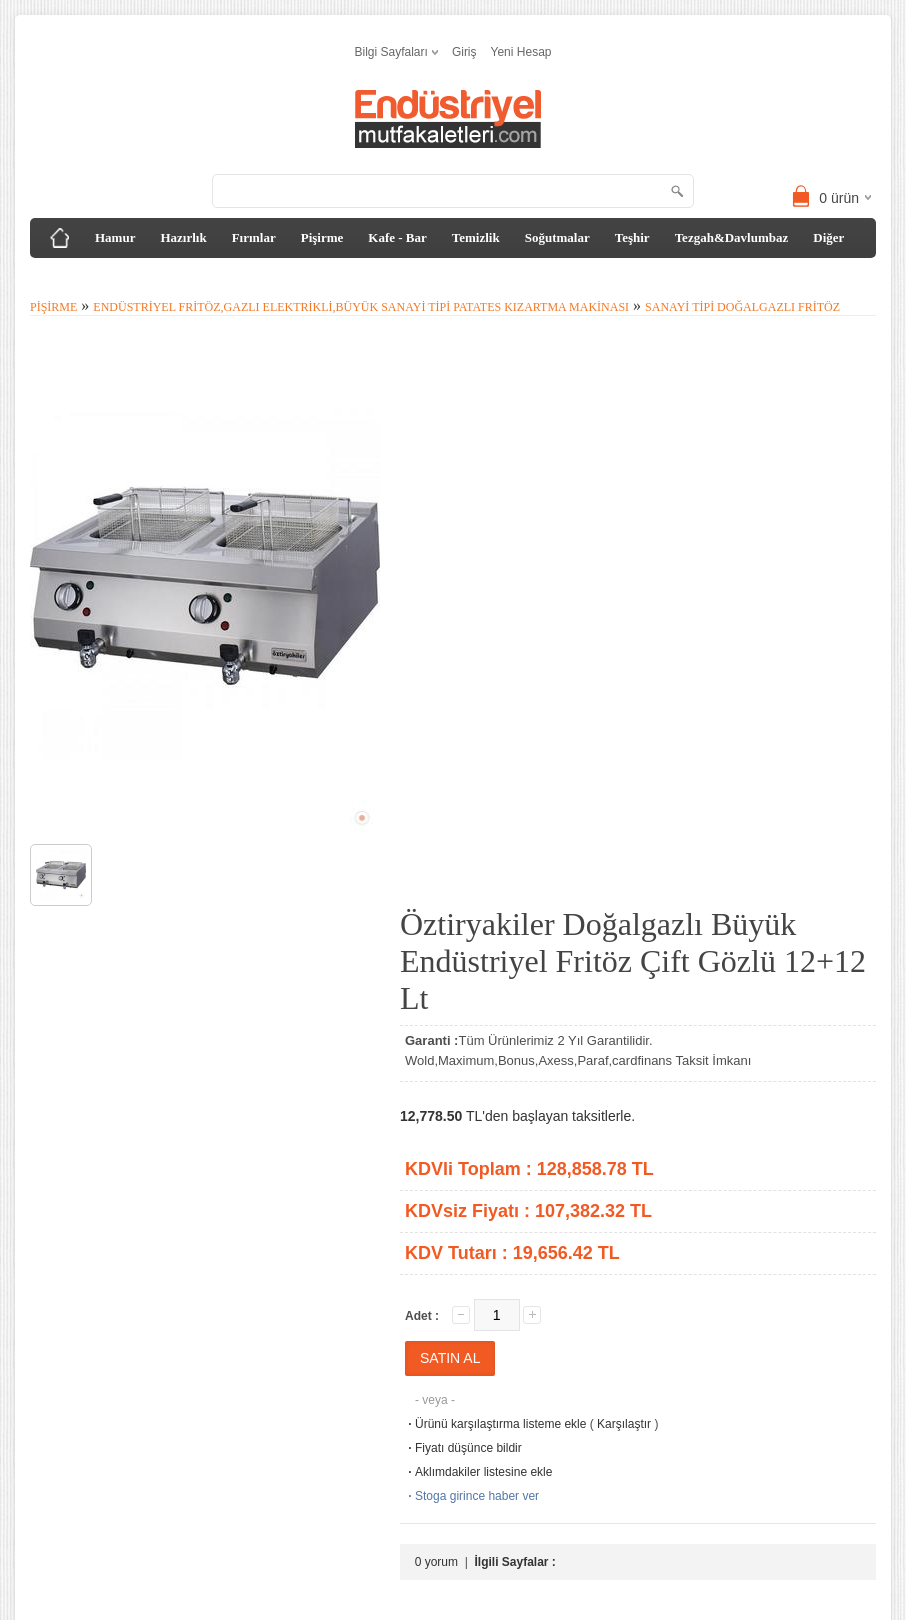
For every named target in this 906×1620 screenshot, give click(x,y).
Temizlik (476, 237)
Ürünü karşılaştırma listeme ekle (495, 1424)
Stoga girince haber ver (472, 1496)
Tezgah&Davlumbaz (732, 237)
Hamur (115, 237)
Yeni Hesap (521, 52)
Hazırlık (183, 237)
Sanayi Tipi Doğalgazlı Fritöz (742, 307)
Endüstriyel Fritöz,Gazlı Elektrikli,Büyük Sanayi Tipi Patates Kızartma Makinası (361, 307)
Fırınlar (254, 237)
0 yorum (436, 1562)
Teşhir (632, 237)
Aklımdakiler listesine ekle (478, 1472)
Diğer (828, 237)
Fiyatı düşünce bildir (463, 1448)
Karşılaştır (624, 1424)
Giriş (464, 52)
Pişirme (322, 237)
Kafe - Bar (397, 237)
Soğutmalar (557, 237)
